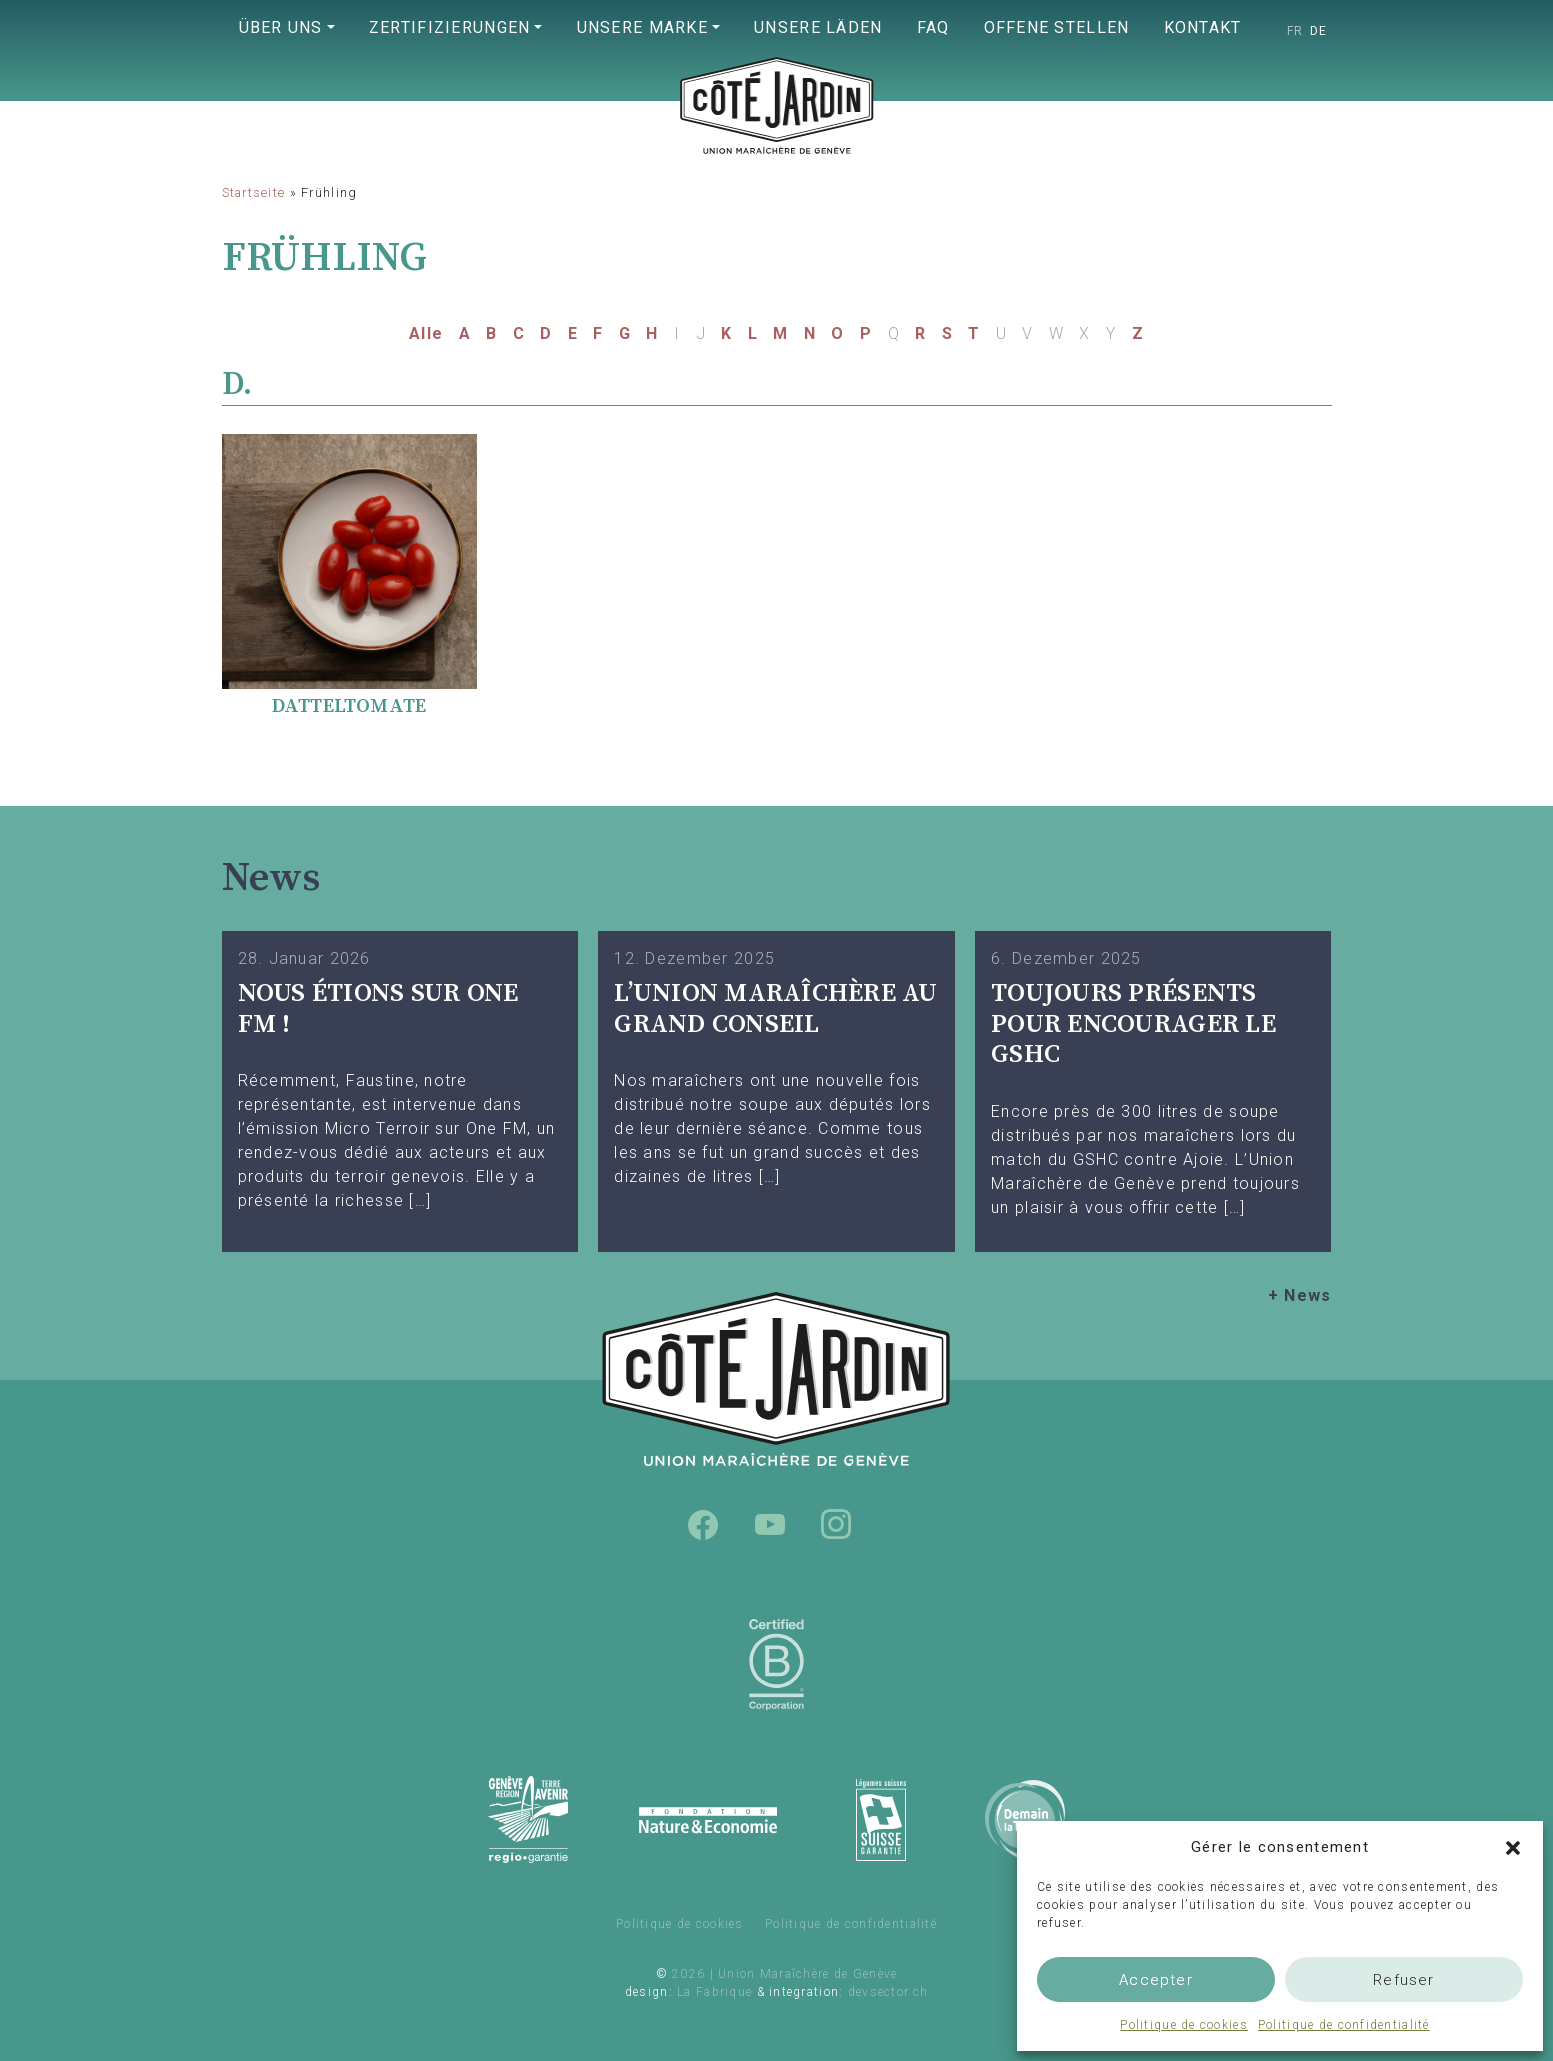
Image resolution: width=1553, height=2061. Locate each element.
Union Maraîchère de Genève (777, 146)
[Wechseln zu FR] (1295, 31)
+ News (1300, 1295)
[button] (1513, 1847)
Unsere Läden (818, 27)
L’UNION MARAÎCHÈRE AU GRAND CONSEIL (775, 1009)
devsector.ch (888, 1992)
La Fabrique (714, 1992)
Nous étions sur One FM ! (378, 1009)
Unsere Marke (642, 27)
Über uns (281, 27)
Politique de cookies (1184, 2025)
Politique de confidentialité (1344, 2025)
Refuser (1403, 1980)
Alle (426, 333)
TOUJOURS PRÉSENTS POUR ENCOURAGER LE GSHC (1133, 1024)
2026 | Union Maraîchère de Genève (784, 1974)
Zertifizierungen (449, 27)
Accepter (1156, 1980)
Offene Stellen (1057, 27)
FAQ (933, 27)
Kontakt (1203, 27)
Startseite (254, 192)
